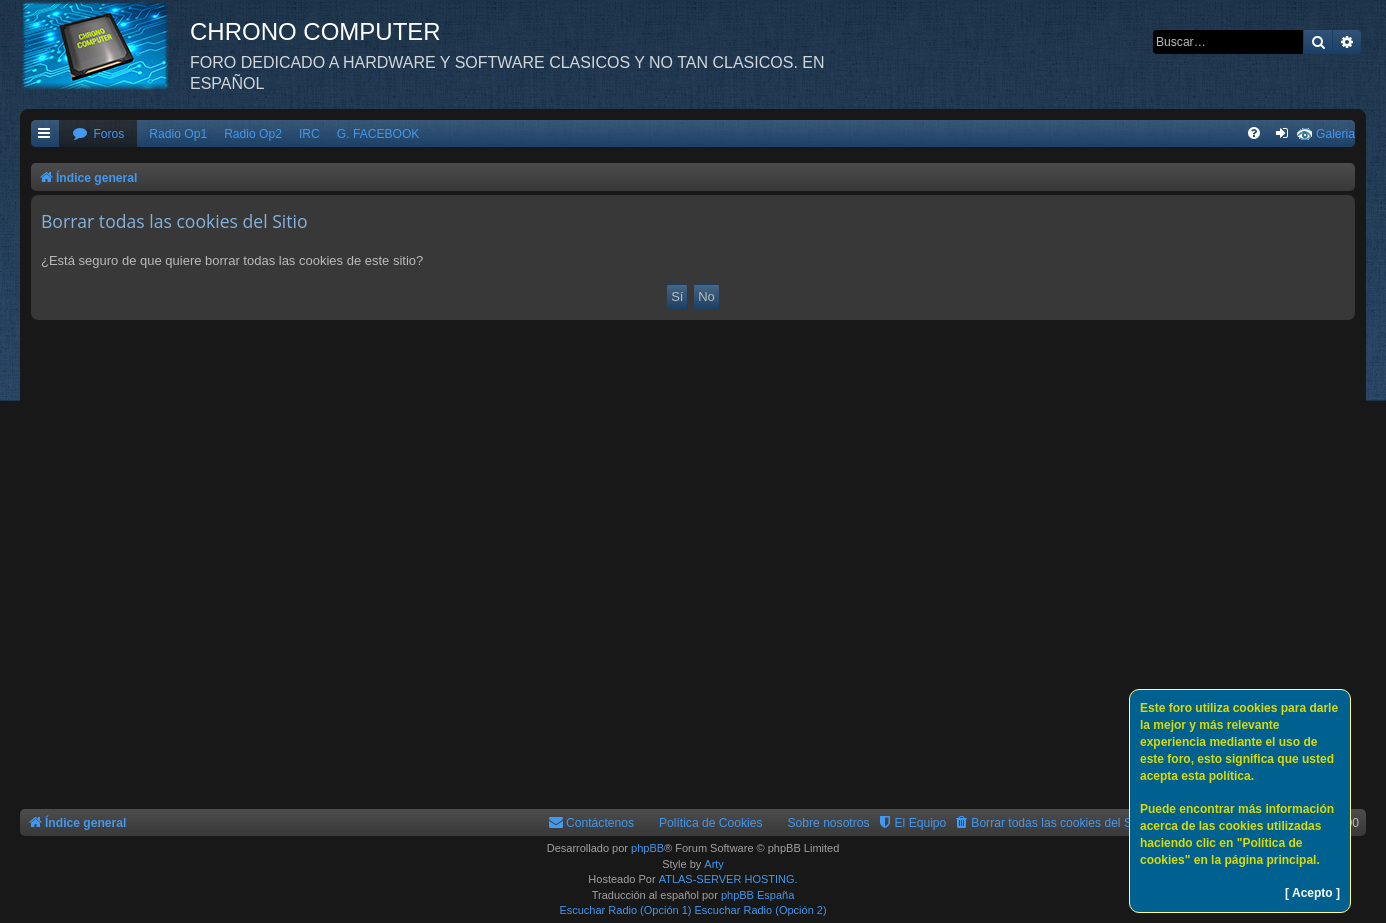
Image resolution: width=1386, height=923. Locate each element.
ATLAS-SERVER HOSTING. (728, 879)
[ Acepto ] (1312, 893)
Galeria (1335, 134)
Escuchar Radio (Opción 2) (761, 910)
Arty (714, 864)
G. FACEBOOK (378, 134)
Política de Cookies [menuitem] (711, 823)
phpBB (647, 848)
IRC (309, 134)
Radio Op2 (253, 134)
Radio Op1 (178, 134)
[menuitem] (98, 134)
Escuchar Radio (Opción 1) (625, 910)
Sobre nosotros (829, 823)
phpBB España (757, 895)
